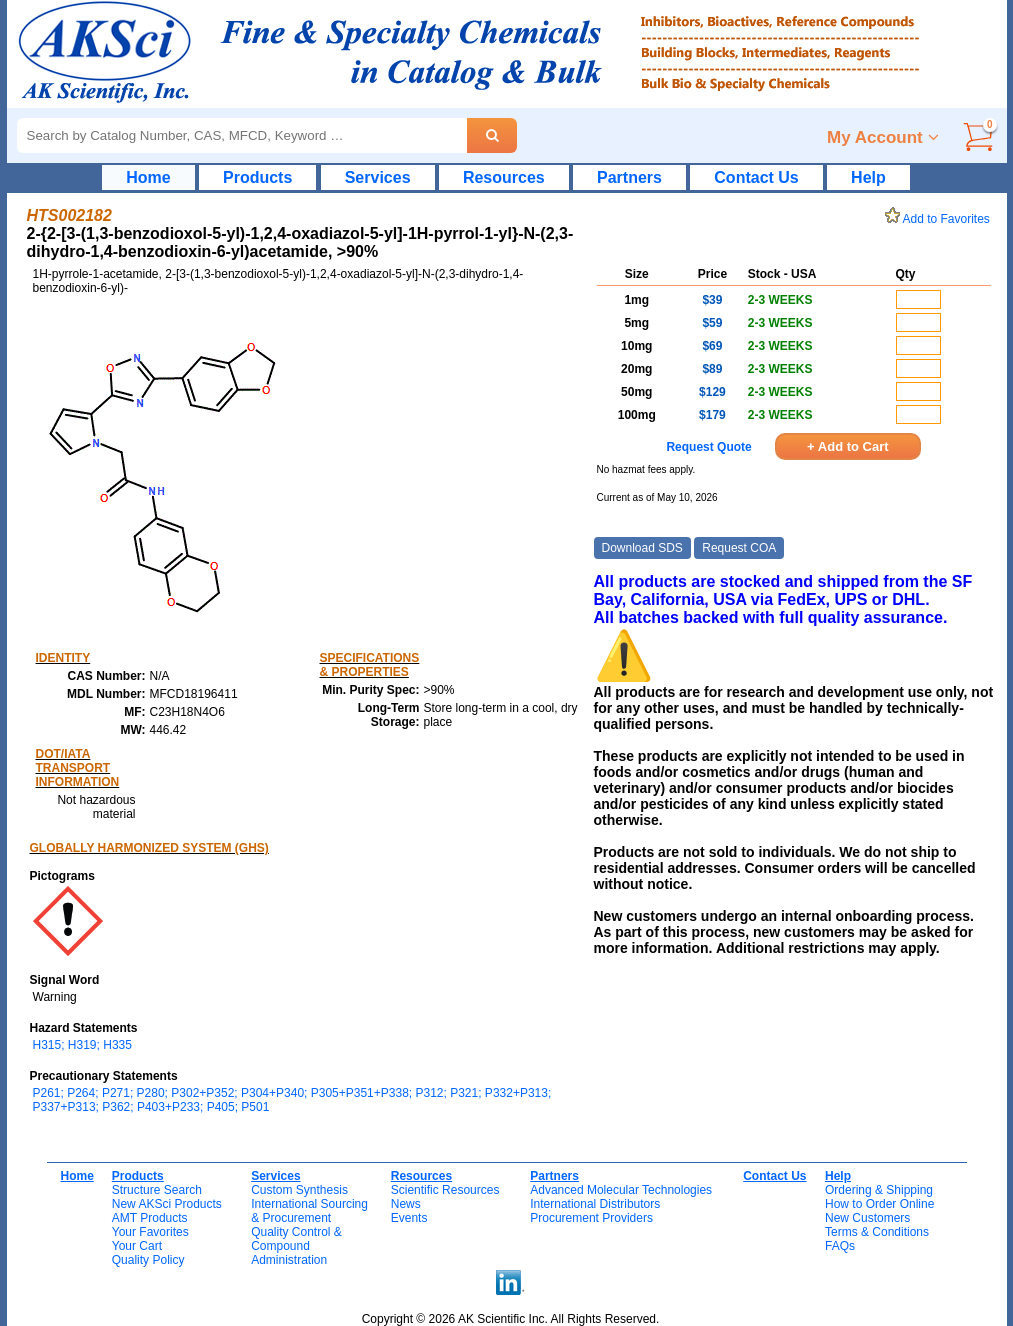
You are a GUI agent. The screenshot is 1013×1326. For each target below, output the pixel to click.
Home (148, 177)
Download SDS (642, 548)
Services (378, 177)
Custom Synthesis (299, 1190)
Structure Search (157, 1190)
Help (868, 177)
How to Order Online (879, 1204)
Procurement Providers (591, 1218)
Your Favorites (150, 1232)
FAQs (840, 1246)
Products (257, 177)
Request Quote (708, 447)
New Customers (867, 1218)
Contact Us (756, 177)
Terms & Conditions (877, 1232)
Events (409, 1218)
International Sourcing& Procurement (309, 1211)
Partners (629, 177)
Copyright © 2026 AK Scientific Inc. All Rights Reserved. (511, 1319)
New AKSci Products (167, 1204)
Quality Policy (148, 1260)
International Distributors (595, 1204)
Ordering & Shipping (879, 1190)
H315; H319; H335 (82, 1045)
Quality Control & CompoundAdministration (296, 1246)
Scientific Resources (445, 1190)
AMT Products (150, 1218)
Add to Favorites (941, 219)
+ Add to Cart (848, 446)
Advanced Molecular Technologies (621, 1190)
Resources (504, 177)
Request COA (739, 548)
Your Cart (137, 1246)
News (406, 1204)
